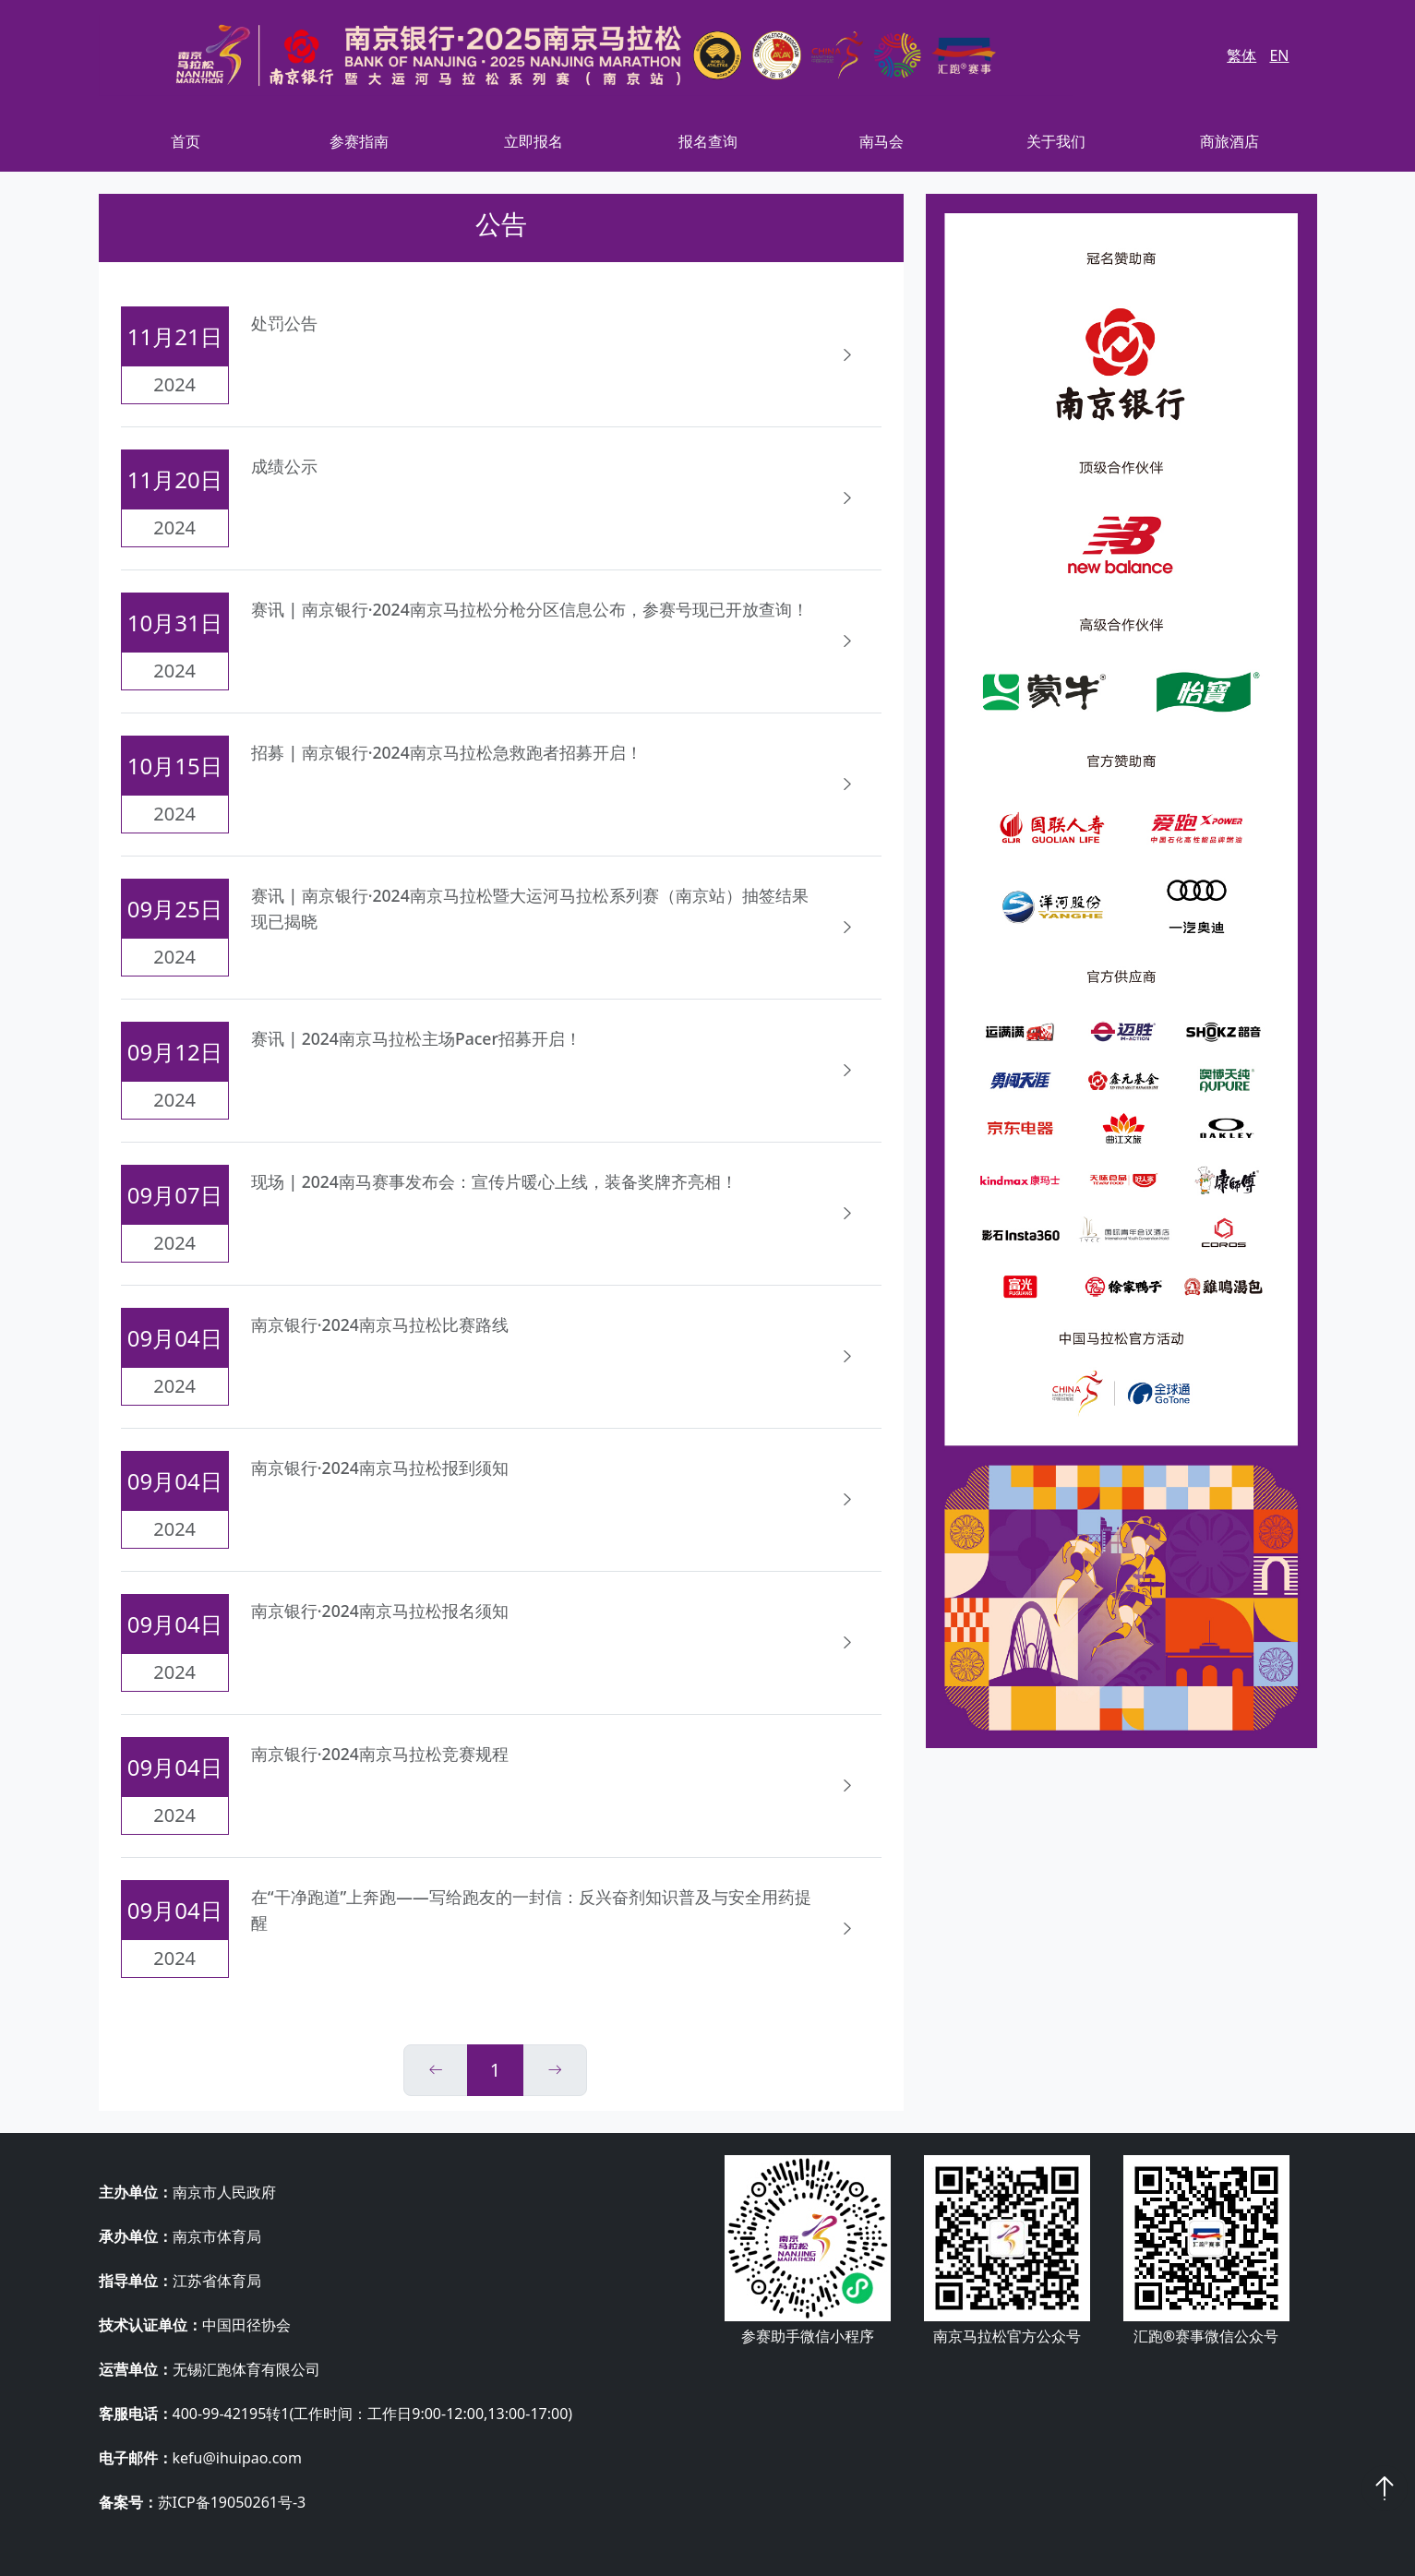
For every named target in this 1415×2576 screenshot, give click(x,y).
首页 (185, 141)
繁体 (1241, 55)
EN (1279, 55)
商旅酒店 (1229, 141)
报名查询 (707, 141)
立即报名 (533, 141)
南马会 (881, 141)
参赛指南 (359, 141)
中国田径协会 (246, 2325)
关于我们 (1055, 141)
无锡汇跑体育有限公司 (246, 2369)
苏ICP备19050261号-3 (232, 2502)
